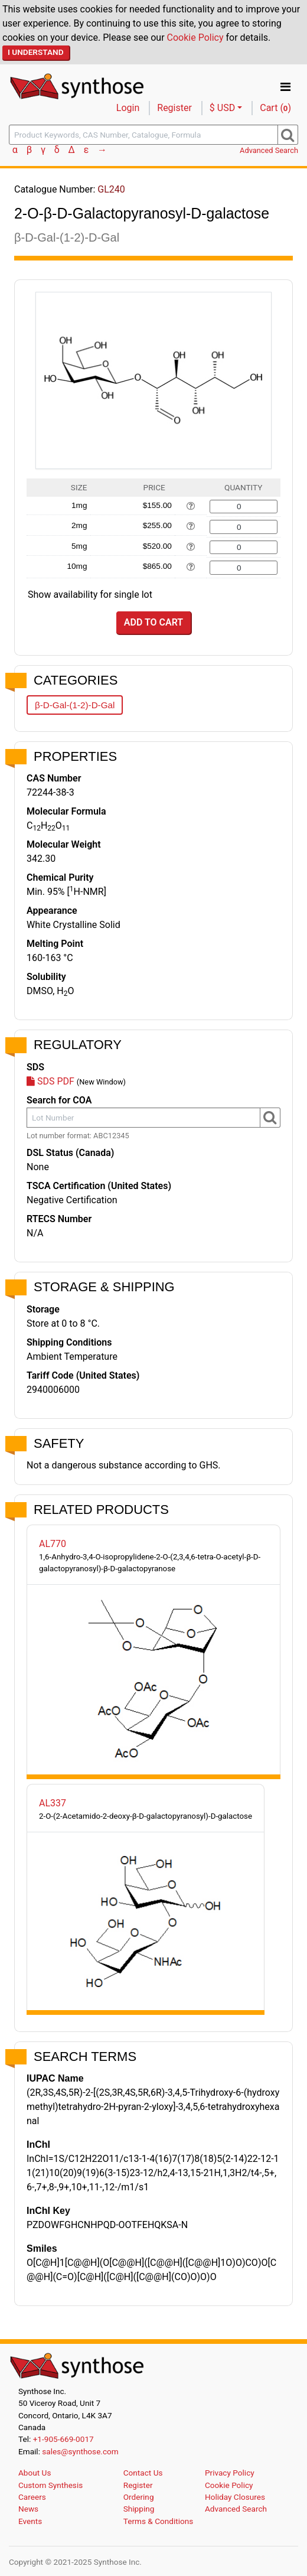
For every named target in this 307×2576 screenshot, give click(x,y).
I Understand (36, 52)
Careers (32, 2497)
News (28, 2508)
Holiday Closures (235, 2497)
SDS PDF (50, 1081)
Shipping (139, 2508)
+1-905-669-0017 (63, 2439)
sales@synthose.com (80, 2451)
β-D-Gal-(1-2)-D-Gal (75, 705)
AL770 (52, 1543)
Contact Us (143, 2472)
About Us (34, 2472)
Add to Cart (153, 622)
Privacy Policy (229, 2472)
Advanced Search (269, 150)
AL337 (52, 1803)
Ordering (138, 2497)
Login (127, 107)
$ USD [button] (222, 107)
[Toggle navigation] (285, 87)
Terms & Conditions (158, 2521)
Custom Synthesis (50, 2485)
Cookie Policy (195, 37)
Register (174, 107)
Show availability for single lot (90, 594)
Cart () (275, 107)
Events (30, 2521)
